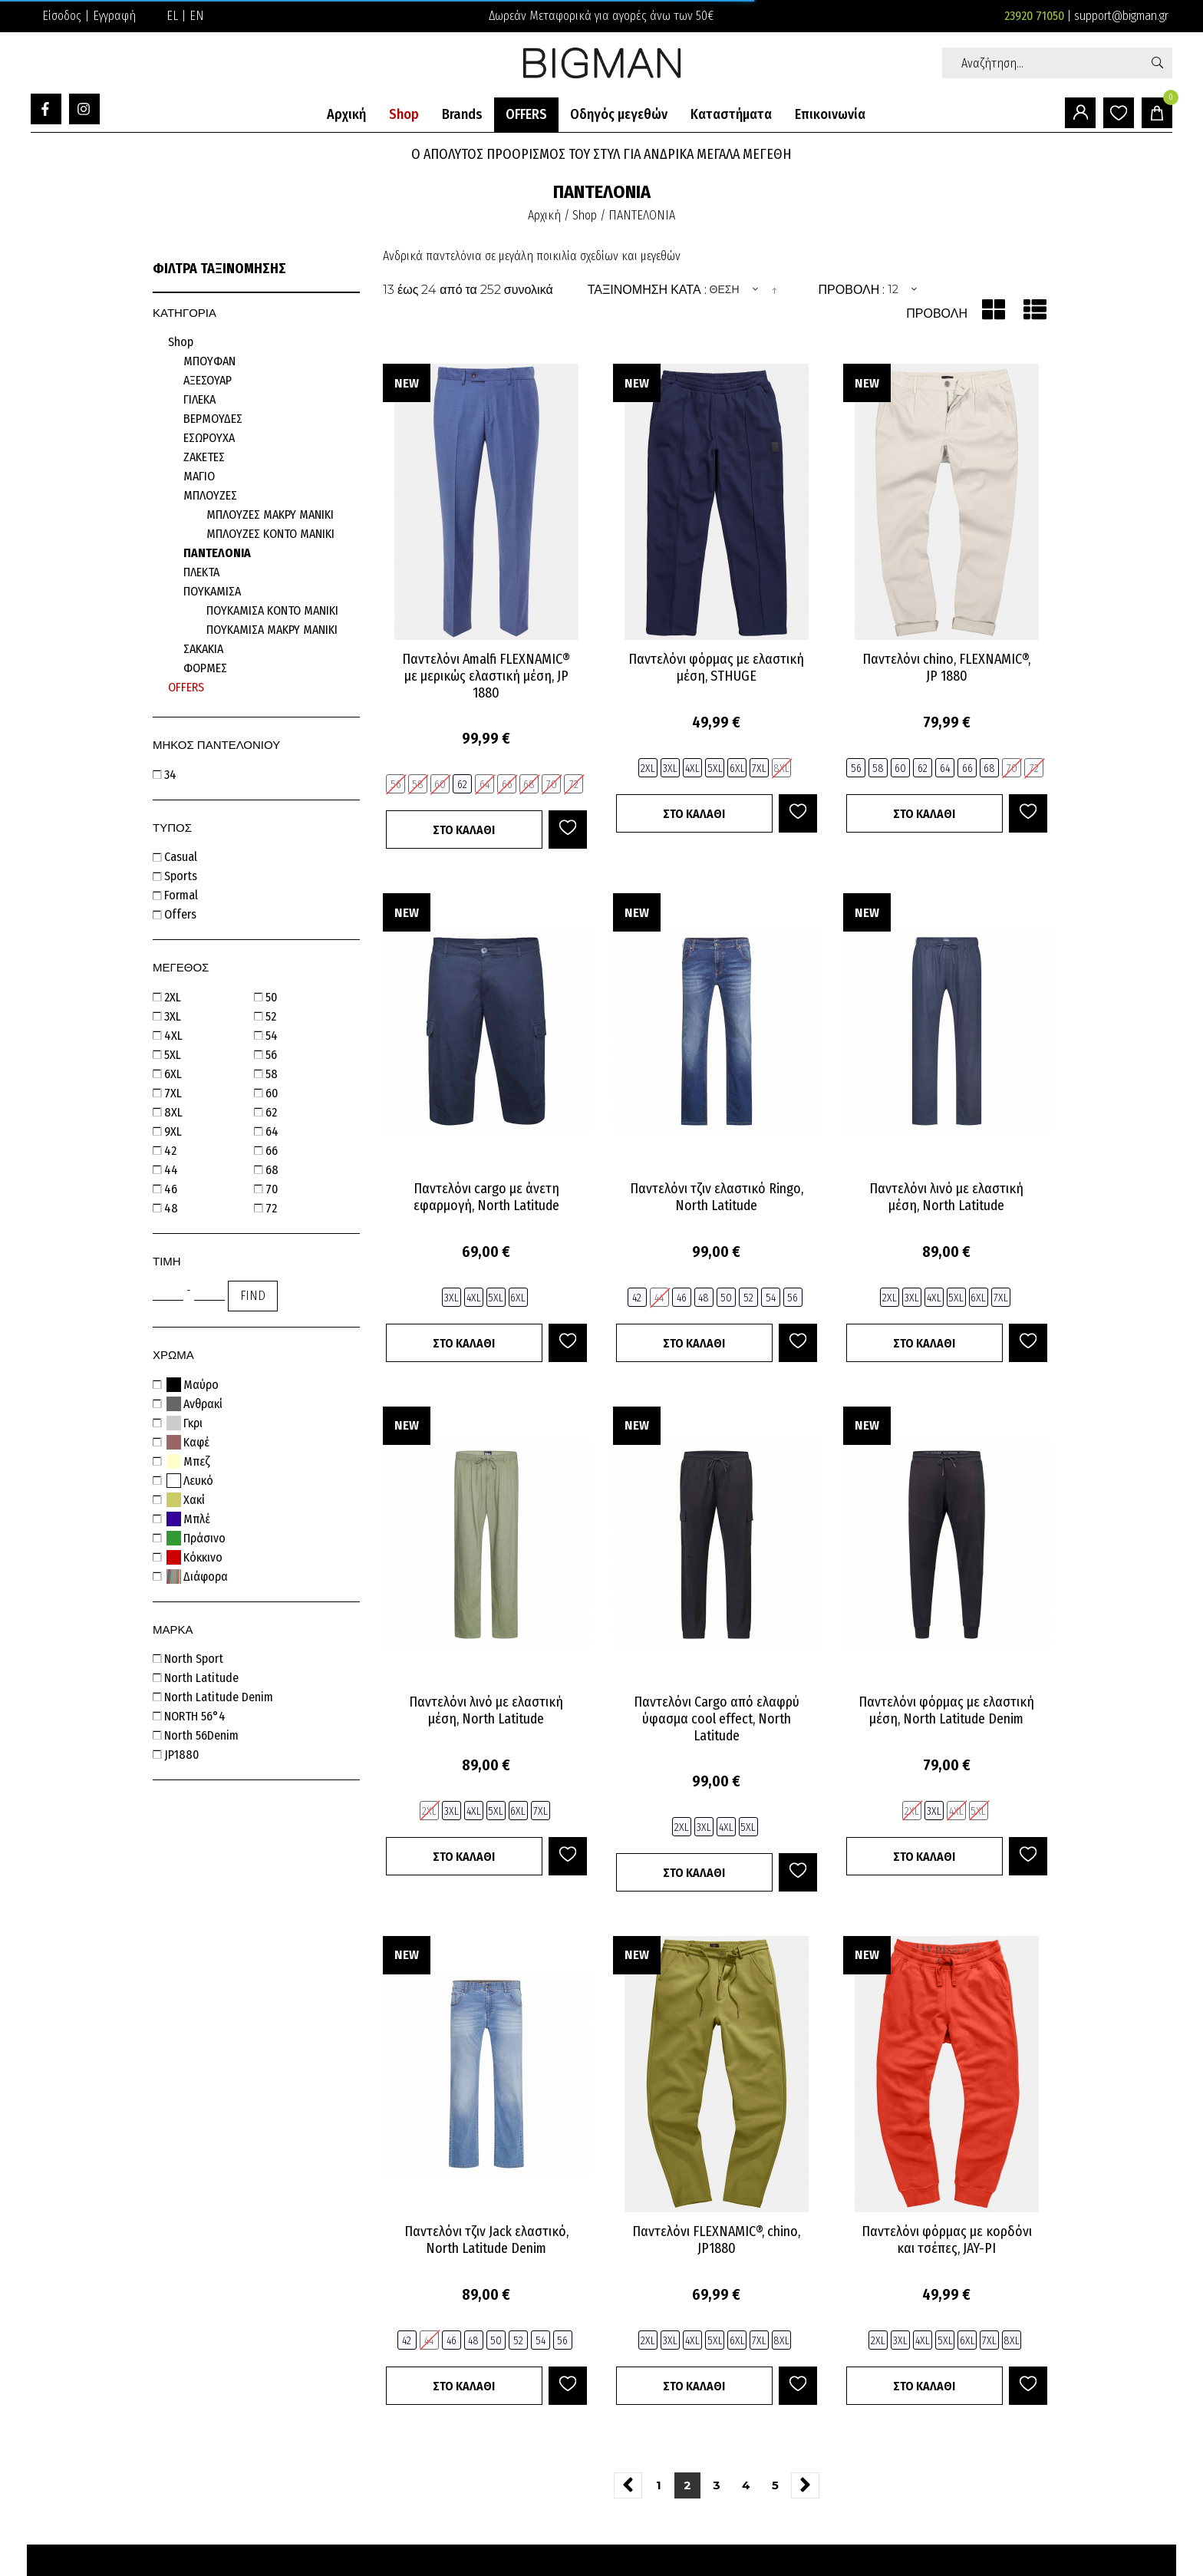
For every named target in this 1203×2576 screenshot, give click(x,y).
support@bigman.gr (1121, 15)
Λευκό (190, 1480)
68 (273, 1170)
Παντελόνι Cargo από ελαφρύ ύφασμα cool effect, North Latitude (716, 1719)
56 (272, 1054)
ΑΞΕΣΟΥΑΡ (207, 380)
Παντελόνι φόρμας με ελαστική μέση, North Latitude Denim (946, 1710)
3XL (174, 1016)
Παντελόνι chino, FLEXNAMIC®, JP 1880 (946, 667)
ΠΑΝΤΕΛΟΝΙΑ (217, 553)
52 (272, 1016)
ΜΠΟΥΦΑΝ (209, 361)
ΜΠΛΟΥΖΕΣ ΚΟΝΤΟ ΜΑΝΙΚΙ (270, 533)
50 (272, 997)
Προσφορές (178, 689)
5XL (174, 1054)
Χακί (186, 1499)
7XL (174, 1093)
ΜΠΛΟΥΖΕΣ (210, 495)
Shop (180, 342)
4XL (175, 1035)
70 (273, 1189)
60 (273, 1093)
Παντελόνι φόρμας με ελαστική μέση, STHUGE (716, 667)
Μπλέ (188, 1519)
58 (273, 1074)
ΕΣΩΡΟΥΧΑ (209, 437)
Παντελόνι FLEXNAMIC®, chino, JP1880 (716, 2240)
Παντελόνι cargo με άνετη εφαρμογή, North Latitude (486, 1197)
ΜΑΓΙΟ (199, 476)
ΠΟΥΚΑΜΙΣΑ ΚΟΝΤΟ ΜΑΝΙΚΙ (272, 610)
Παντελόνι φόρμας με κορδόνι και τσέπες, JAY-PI (947, 2240)
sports (182, 876)
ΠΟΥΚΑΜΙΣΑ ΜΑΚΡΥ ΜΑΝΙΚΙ (272, 629)
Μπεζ (188, 1461)
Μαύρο (193, 1384)
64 (273, 1131)
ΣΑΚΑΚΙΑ (203, 649)
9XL (174, 1131)
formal (182, 895)
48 (172, 1208)
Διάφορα (197, 1576)
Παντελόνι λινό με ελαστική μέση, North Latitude (946, 1197)
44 (172, 1170)
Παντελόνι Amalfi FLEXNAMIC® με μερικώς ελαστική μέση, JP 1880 (486, 676)
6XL (174, 1074)
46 (172, 1189)
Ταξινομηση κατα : (647, 289)
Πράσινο (196, 1538)
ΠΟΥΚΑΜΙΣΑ (212, 591)
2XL (174, 997)
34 (172, 774)
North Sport (195, 1658)
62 (272, 1112)
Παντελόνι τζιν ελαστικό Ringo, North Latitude (716, 1197)
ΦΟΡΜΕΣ (205, 668)
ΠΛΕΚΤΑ (201, 572)
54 (273, 1035)
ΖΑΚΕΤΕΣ (204, 457)
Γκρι (185, 1423)
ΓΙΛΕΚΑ (199, 399)
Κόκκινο (195, 1557)
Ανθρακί (195, 1403)
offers (181, 914)
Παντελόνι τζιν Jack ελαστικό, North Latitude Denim (486, 2240)
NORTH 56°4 (196, 1716)
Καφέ (188, 1442)
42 (172, 1150)
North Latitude (203, 1678)
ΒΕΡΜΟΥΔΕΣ (212, 418)
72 (272, 1208)
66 (273, 1150)
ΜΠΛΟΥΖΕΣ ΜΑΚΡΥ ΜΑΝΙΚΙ (270, 514)
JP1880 (183, 1754)
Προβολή (936, 313)
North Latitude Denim (220, 1697)
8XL (175, 1112)
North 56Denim (203, 1735)
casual (182, 856)
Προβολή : (852, 289)
